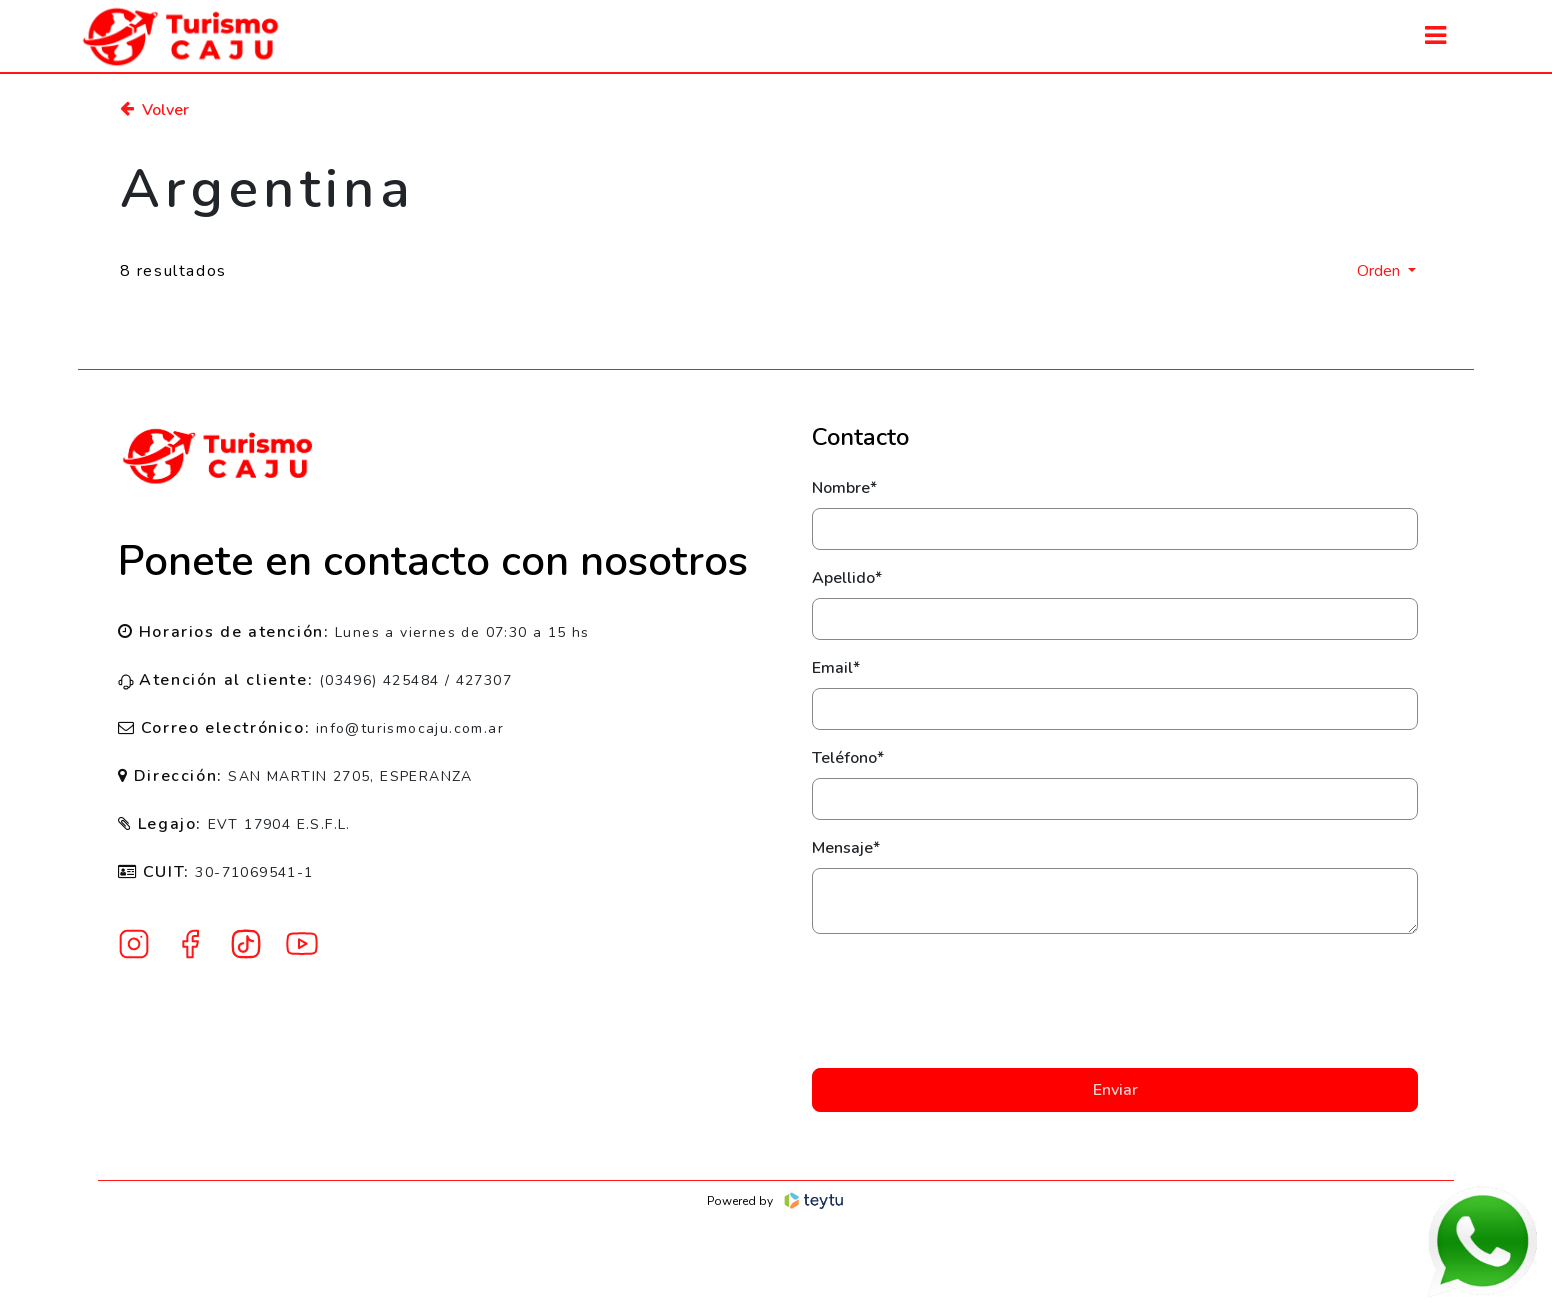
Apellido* (847, 578)
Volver (154, 110)
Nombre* (844, 488)
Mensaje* (846, 848)
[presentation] (1115, 1001)
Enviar (1115, 1090)
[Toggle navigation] (1435, 35)
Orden (1380, 271)
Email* (836, 668)
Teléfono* (848, 758)
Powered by (776, 1201)
